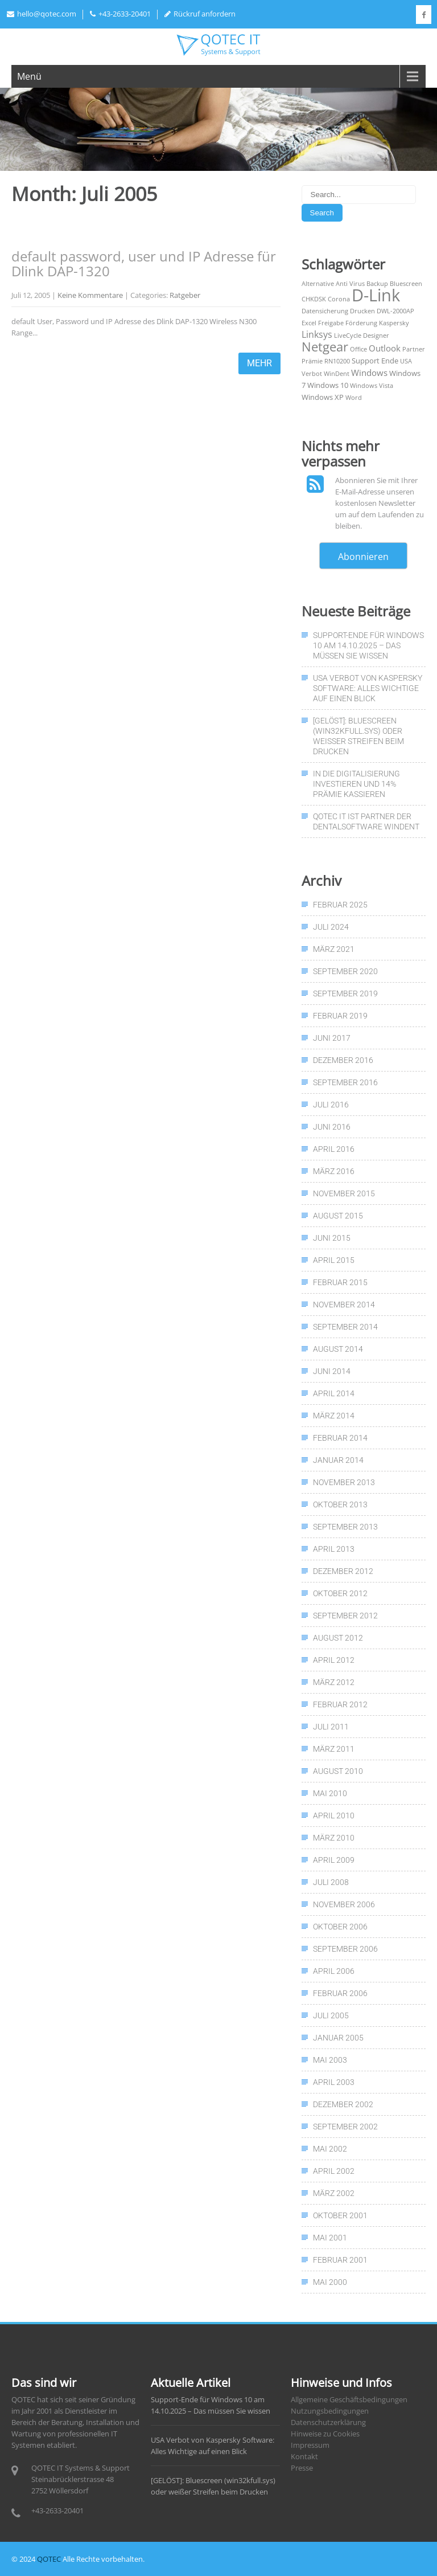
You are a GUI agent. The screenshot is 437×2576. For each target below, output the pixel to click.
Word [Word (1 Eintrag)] (353, 398)
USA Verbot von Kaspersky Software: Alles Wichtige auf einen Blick (367, 688)
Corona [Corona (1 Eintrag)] (339, 299)
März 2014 (333, 1415)
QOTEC (49, 2559)
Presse (302, 2468)
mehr (259, 363)
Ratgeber (185, 295)
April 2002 (333, 2171)
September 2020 (345, 971)
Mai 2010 (330, 1793)
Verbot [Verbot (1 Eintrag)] (312, 374)
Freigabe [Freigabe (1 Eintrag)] (331, 323)
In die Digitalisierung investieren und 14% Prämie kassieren (356, 784)
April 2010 (333, 1815)
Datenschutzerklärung (328, 2422)
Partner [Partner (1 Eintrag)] (413, 349)
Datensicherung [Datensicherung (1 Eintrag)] (325, 311)
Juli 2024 (331, 926)
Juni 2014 (332, 1371)
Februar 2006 (340, 1993)
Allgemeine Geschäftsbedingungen (349, 2399)
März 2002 (333, 2193)
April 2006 (333, 1971)
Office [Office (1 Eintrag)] (358, 349)
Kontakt (304, 2456)
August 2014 (338, 1349)
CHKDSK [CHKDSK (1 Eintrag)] (314, 299)
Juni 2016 (332, 1126)
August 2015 (338, 1215)
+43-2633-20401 (120, 14)
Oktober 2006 (340, 1926)
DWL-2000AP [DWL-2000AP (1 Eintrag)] (395, 311)
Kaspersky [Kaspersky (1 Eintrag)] (394, 323)
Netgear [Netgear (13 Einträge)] (325, 346)
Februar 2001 (340, 2259)
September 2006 (345, 1948)
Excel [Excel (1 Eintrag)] (309, 323)
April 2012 (333, 1660)
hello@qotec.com (41, 14)
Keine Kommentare (90, 295)
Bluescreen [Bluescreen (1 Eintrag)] (406, 284)
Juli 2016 (331, 1104)
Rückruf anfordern (200, 14)
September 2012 (345, 1615)
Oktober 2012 (340, 1593)
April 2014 (333, 1393)
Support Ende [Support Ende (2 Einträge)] (375, 360)
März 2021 (333, 949)
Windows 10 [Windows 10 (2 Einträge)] (327, 385)
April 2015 (333, 1260)
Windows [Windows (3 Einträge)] (369, 372)
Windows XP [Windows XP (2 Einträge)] (323, 397)
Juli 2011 (331, 1726)
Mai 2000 (330, 2282)
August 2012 (338, 1637)
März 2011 (333, 1748)
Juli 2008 (331, 1882)
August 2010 (338, 1771)
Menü (29, 76)
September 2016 (345, 1082)
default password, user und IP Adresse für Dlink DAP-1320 (143, 263)
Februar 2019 (340, 1015)
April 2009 (333, 1859)
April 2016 (333, 1149)
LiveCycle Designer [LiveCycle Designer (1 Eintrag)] (361, 336)
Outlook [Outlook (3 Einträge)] (385, 348)
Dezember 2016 (343, 1060)
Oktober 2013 (340, 1504)
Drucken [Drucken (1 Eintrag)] (362, 311)
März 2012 (333, 1682)
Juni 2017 (332, 1037)
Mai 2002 (330, 2148)
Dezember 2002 (343, 2104)
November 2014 (344, 1304)
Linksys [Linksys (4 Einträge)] (317, 334)
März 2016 (333, 1171)
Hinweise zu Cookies (325, 2433)
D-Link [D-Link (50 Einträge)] (376, 295)
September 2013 (345, 1526)
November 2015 (344, 1193)
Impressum (310, 2445)
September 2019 (345, 993)
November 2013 (344, 1482)
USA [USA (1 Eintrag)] (406, 361)
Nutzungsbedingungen (330, 2411)
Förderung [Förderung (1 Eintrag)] (361, 323)
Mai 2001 (330, 2237)
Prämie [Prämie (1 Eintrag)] (312, 361)
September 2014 (345, 1326)
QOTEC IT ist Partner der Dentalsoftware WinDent (366, 821)
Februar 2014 (340, 1437)
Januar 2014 (338, 1460)
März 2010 (333, 1837)
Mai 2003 (330, 2059)
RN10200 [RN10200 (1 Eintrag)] (337, 361)
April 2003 (333, 2082)
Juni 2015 (332, 1237)
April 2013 (333, 1548)
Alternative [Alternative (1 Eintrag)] (318, 284)
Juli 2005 (331, 2015)
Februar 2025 (340, 904)
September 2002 (345, 2126)
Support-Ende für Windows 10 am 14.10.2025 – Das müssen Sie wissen (368, 645)
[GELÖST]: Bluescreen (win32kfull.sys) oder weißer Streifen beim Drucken (358, 736)
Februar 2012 (340, 1704)
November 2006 (344, 1904)
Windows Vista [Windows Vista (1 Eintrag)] (371, 386)
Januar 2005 (338, 2037)
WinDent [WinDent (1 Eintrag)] (336, 374)
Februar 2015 (340, 1282)
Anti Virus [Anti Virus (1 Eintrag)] (350, 284)
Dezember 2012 (343, 1571)
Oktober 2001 (340, 2215)
